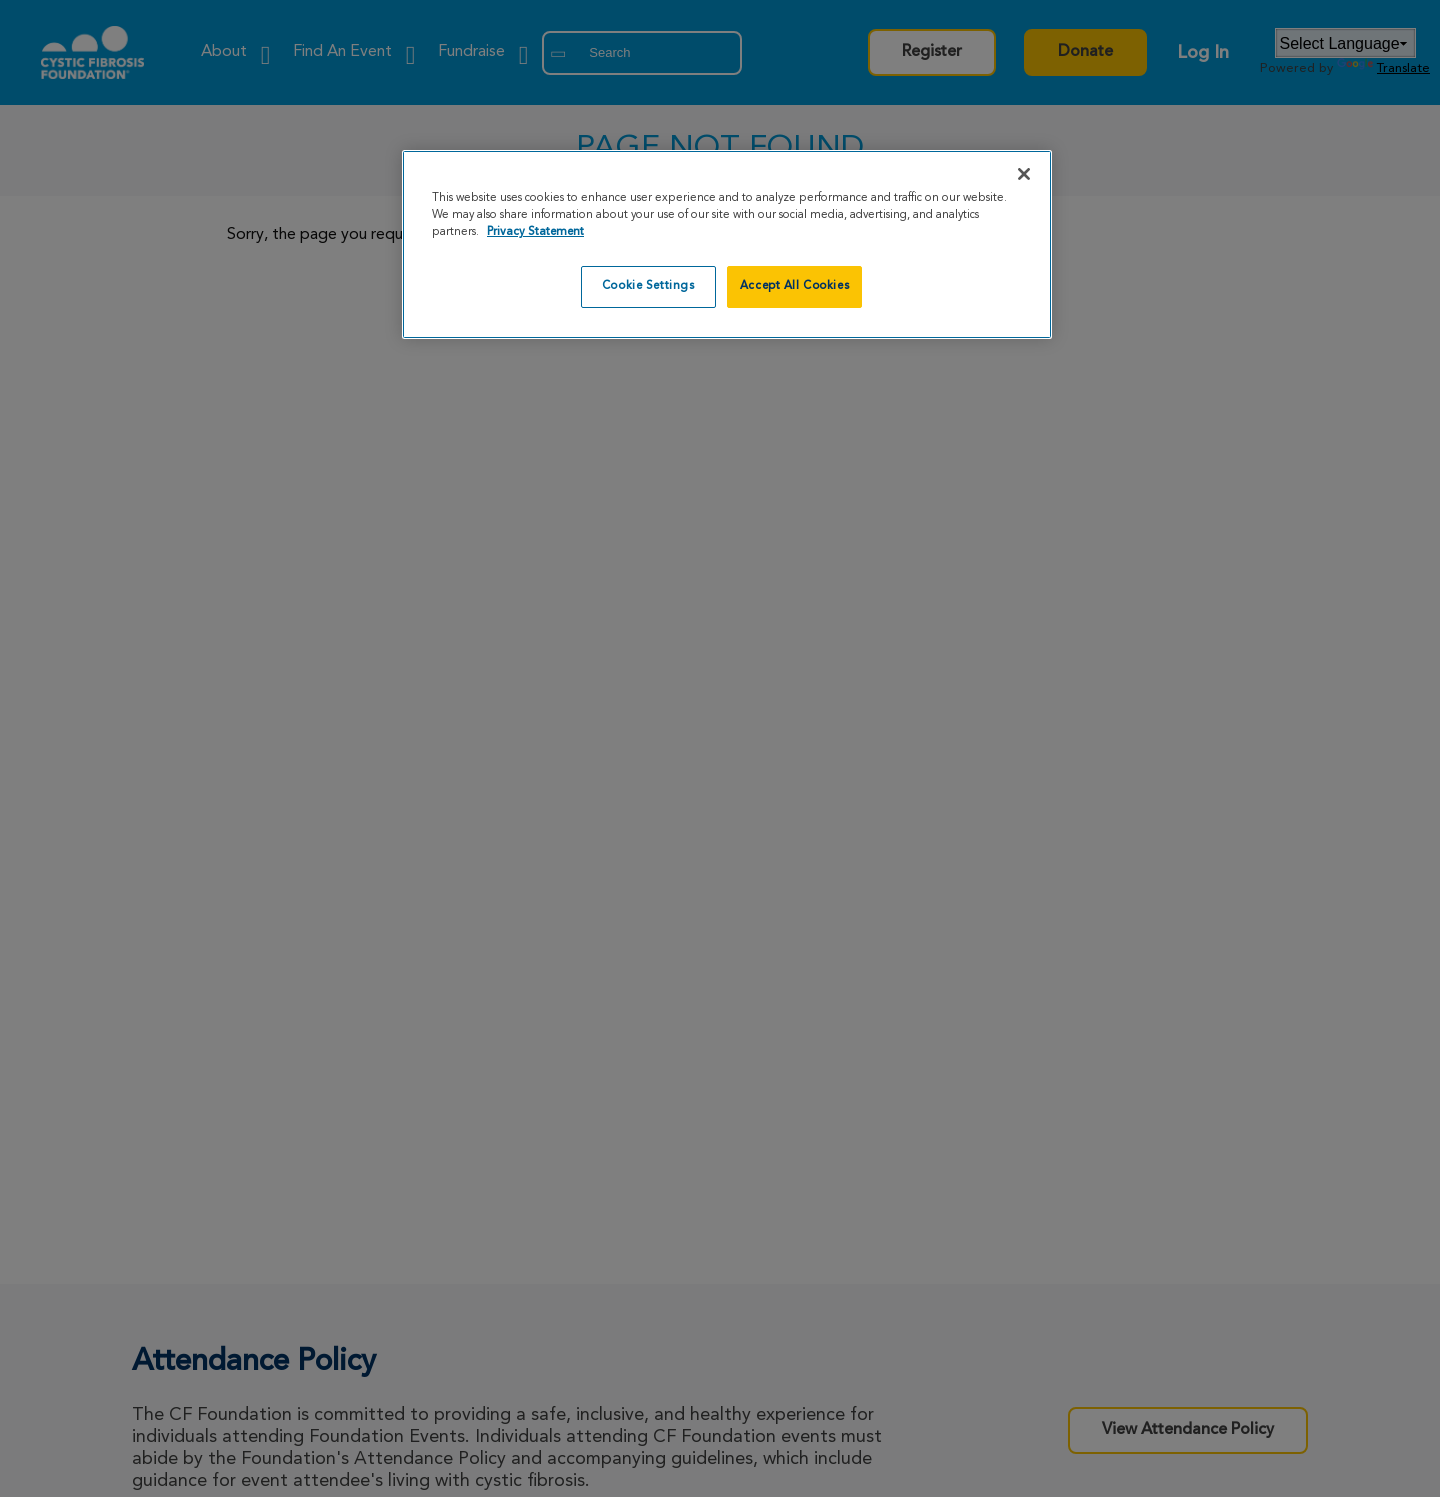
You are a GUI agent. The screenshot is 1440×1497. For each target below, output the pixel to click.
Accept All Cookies (794, 286)
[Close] (1024, 174)
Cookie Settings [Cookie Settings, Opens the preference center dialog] (648, 286)
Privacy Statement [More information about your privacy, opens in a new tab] (535, 232)
